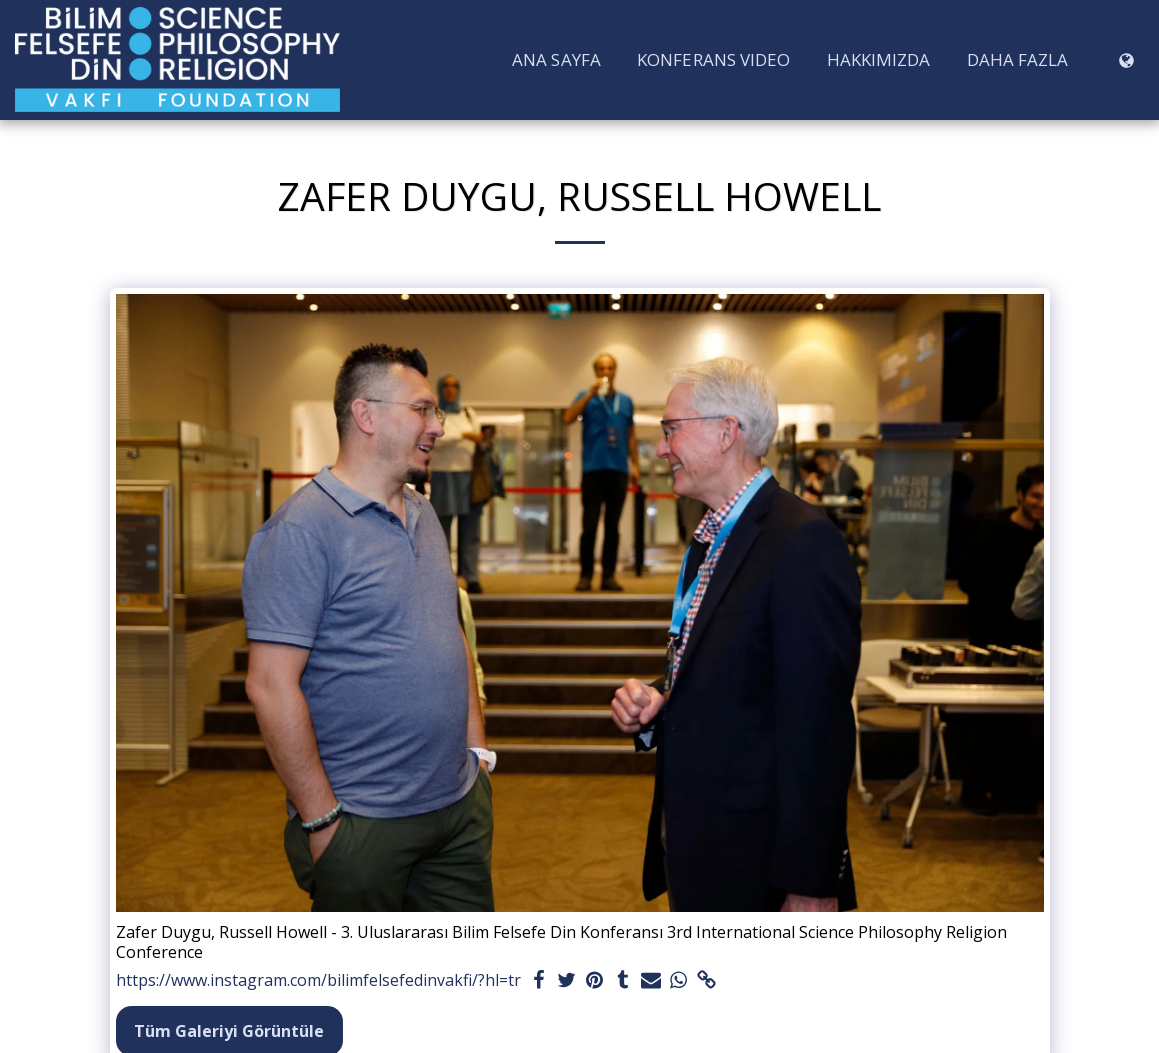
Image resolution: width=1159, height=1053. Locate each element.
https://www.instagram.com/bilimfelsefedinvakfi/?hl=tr (318, 980)
